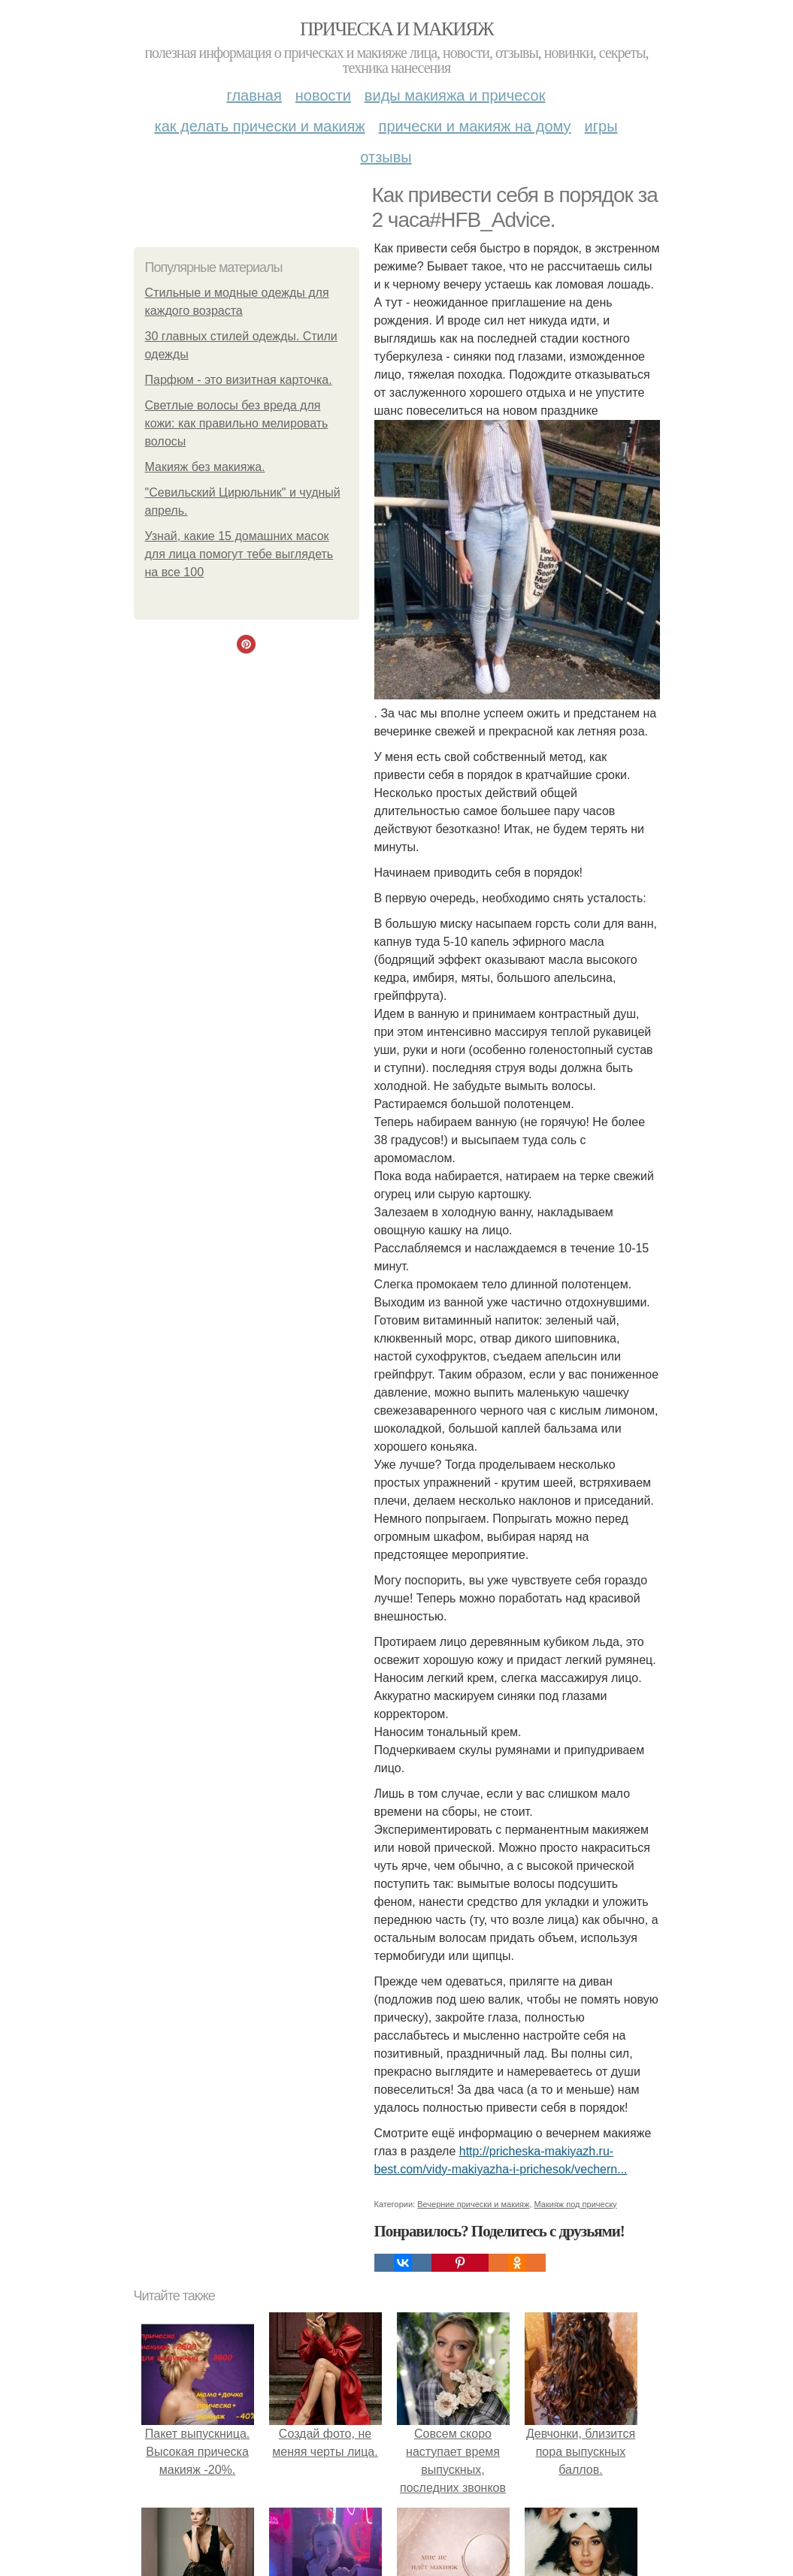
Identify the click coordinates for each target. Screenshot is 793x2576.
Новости (323, 95)
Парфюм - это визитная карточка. (238, 379)
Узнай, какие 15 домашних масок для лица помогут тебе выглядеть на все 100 (239, 554)
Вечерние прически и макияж (473, 2204)
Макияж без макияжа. (205, 467)
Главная (254, 95)
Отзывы (385, 157)
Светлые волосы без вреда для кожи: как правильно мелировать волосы (236, 423)
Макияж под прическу (575, 2204)
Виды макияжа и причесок (455, 95)
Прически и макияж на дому (475, 126)
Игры (601, 126)
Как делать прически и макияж (259, 126)
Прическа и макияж (396, 29)
